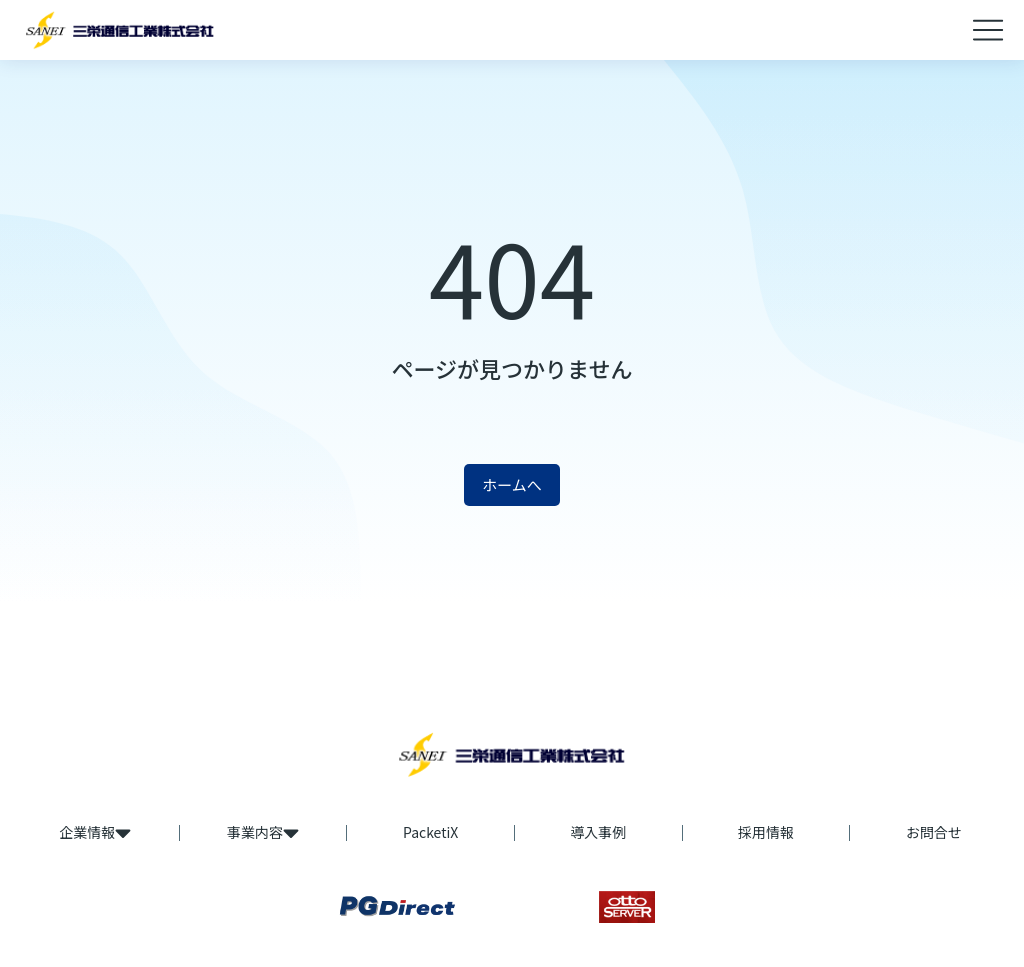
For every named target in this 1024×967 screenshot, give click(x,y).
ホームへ (512, 484)
